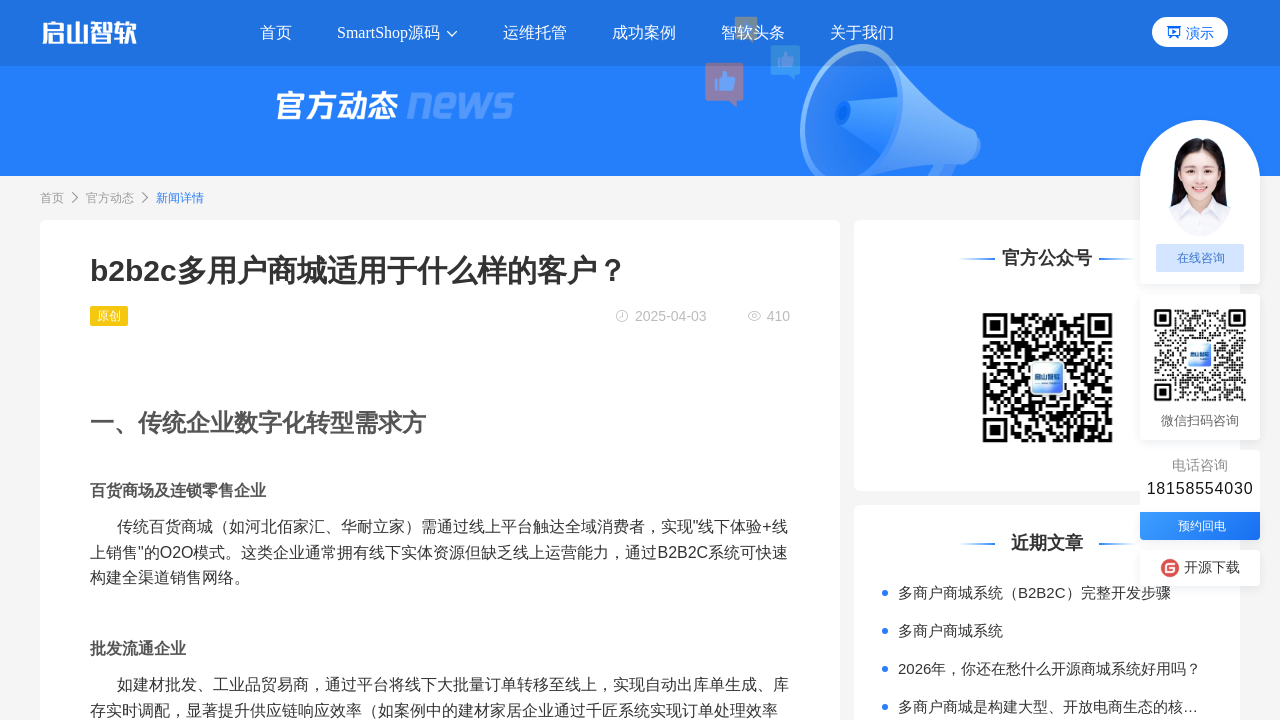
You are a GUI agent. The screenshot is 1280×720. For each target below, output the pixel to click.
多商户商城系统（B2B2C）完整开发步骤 (1034, 592)
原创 (109, 316)
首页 (52, 198)
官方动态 (110, 198)
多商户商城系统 (950, 630)
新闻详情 (180, 198)
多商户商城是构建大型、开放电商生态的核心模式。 (1055, 706)
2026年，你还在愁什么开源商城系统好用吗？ (1049, 668)
